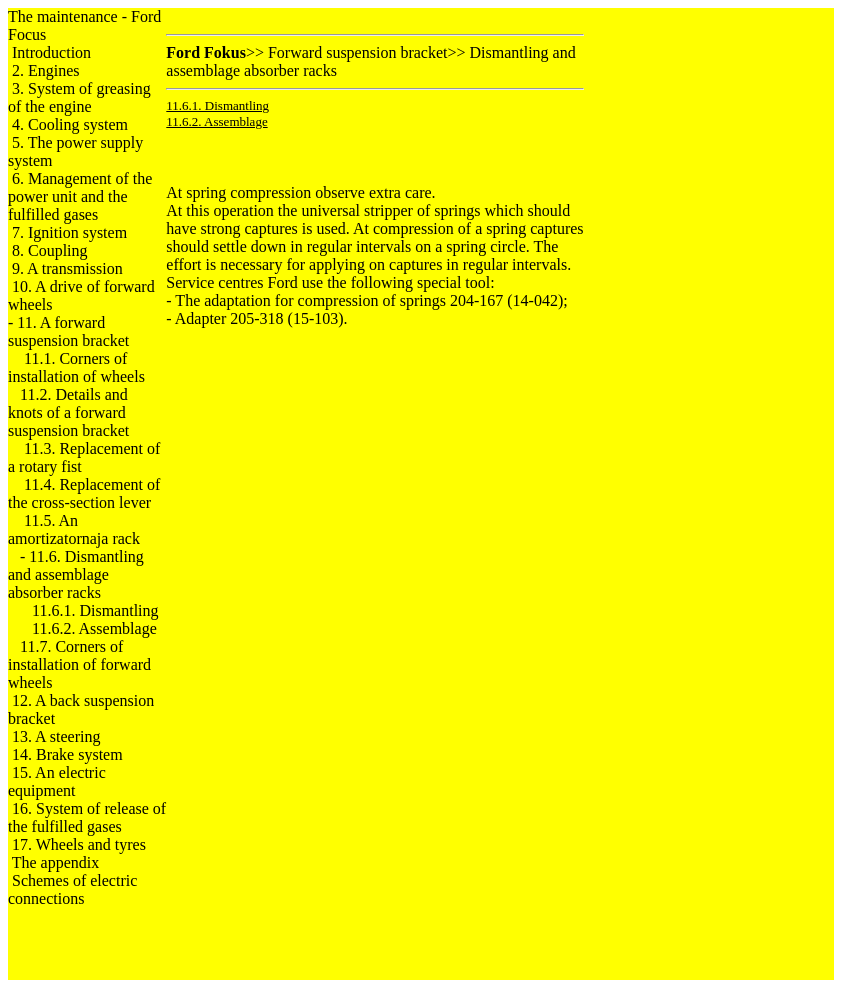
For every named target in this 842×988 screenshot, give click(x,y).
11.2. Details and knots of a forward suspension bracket (68, 412)
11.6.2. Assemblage (94, 628)
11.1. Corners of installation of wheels (76, 367)
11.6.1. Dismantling (95, 610)
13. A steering (56, 736)
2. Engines (46, 70)
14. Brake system (67, 754)
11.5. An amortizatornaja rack (74, 529)
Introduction (51, 52)
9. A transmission (67, 268)
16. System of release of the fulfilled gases (87, 817)
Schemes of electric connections (72, 889)
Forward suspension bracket (358, 52)
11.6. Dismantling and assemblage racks (76, 574)
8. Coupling (50, 250)
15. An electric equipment (57, 781)
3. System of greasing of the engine (79, 97)
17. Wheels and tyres (79, 844)
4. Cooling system (70, 124)
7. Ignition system (69, 232)
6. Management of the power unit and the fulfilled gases (80, 196)
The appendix (56, 862)
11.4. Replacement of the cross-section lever (84, 493)
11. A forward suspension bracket (68, 331)
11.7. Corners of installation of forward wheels (79, 664)
